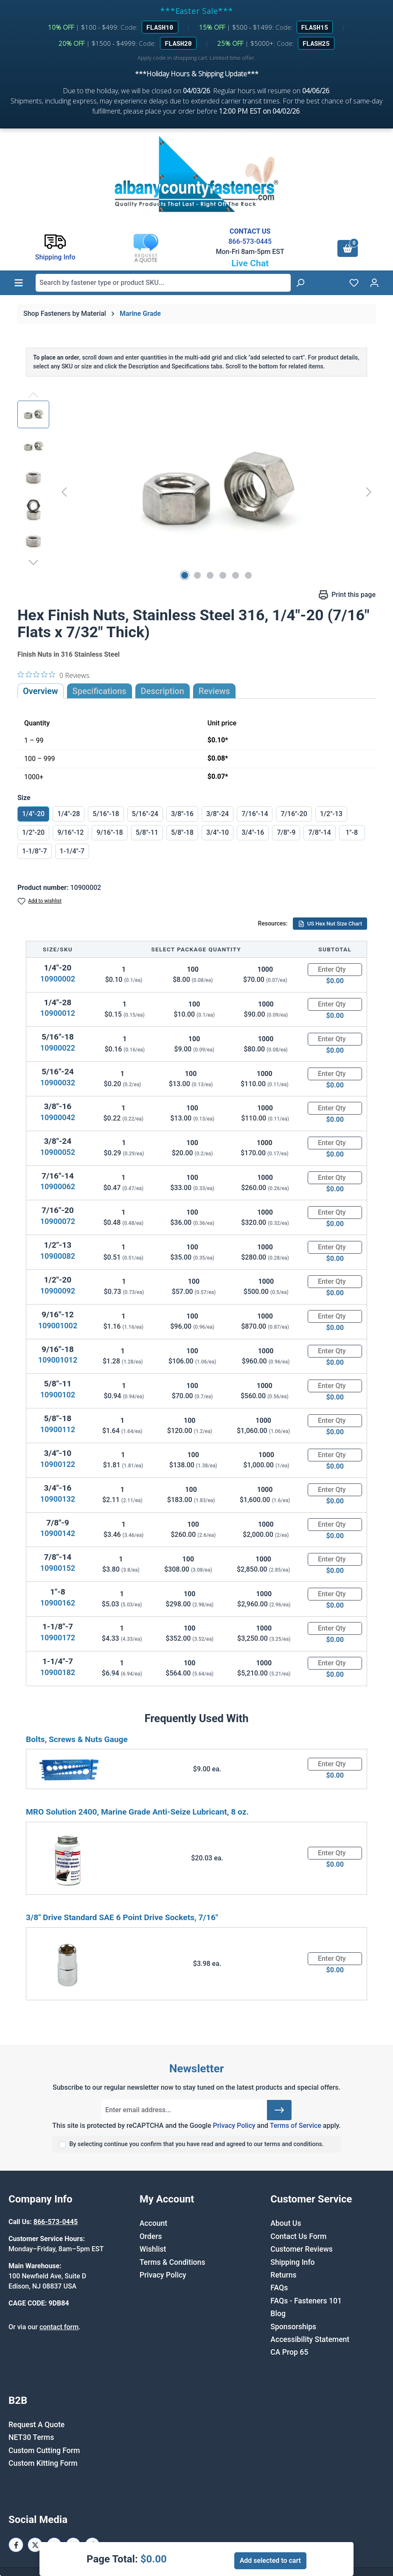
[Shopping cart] (347, 248)
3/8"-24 (217, 814)
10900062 (57, 1186)
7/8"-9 (286, 832)
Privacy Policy (234, 2126)
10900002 (57, 978)
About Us (285, 2223)
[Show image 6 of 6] (248, 575)
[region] (196, 492)
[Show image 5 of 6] (235, 575)
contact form (59, 2327)
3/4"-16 (252, 832)
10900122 (57, 1464)
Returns (283, 2275)
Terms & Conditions (172, 2262)
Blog (278, 2313)
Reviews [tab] (214, 691)
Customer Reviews (301, 2249)
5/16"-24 (145, 814)
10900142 (57, 1533)
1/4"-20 (33, 814)
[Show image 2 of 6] (197, 575)
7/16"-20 (294, 814)
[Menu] (18, 282)
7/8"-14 (319, 832)
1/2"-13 (331, 814)
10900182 (57, 1672)
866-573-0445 (250, 241)
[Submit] (279, 2110)
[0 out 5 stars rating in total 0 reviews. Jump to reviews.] (53, 675)
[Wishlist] (354, 282)
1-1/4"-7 (72, 851)
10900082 (57, 1256)
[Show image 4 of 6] (222, 575)
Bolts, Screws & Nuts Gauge (77, 1739)
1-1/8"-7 (34, 851)
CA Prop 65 (289, 2352)
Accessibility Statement (309, 2339)
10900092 (57, 1290)
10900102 (57, 1394)
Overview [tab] (40, 691)
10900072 (57, 1221)
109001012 (58, 1359)
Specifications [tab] (99, 691)
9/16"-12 (70, 832)
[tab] (162, 691)
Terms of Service (295, 2126)
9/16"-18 (109, 832)
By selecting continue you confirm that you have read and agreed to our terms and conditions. (196, 2144)
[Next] (368, 491)
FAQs (279, 2287)
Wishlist (153, 2249)
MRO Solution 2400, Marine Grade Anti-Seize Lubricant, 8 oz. (137, 1812)
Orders (151, 2236)
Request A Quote (36, 2424)
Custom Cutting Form (44, 2450)
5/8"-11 (147, 832)
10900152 (57, 1568)
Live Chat (250, 263)
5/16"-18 (106, 814)
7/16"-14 (254, 814)
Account (153, 2223)
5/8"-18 (182, 832)
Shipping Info (292, 2262)
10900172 (57, 1637)
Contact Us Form (298, 2236)
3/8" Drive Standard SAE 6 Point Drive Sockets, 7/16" (122, 1917)
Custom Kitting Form (43, 2463)
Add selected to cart (270, 2560)
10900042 (57, 1117)
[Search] (300, 283)
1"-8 (351, 832)
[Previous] (64, 491)
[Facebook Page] (15, 2544)
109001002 (58, 1325)
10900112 (57, 1429)
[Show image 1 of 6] (184, 575)
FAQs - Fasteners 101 (306, 2301)
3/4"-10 (217, 832)
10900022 (57, 1047)
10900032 (57, 1082)
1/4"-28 (68, 814)
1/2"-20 (33, 832)
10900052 (57, 1152)
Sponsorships (293, 2326)
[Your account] (374, 282)
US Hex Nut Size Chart (330, 923)
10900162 (57, 1602)
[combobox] (163, 283)
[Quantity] (335, 969)
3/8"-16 (182, 814)
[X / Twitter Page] (35, 2544)
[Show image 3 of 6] (210, 575)
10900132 (57, 1498)
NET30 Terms (31, 2437)
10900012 (57, 1013)
